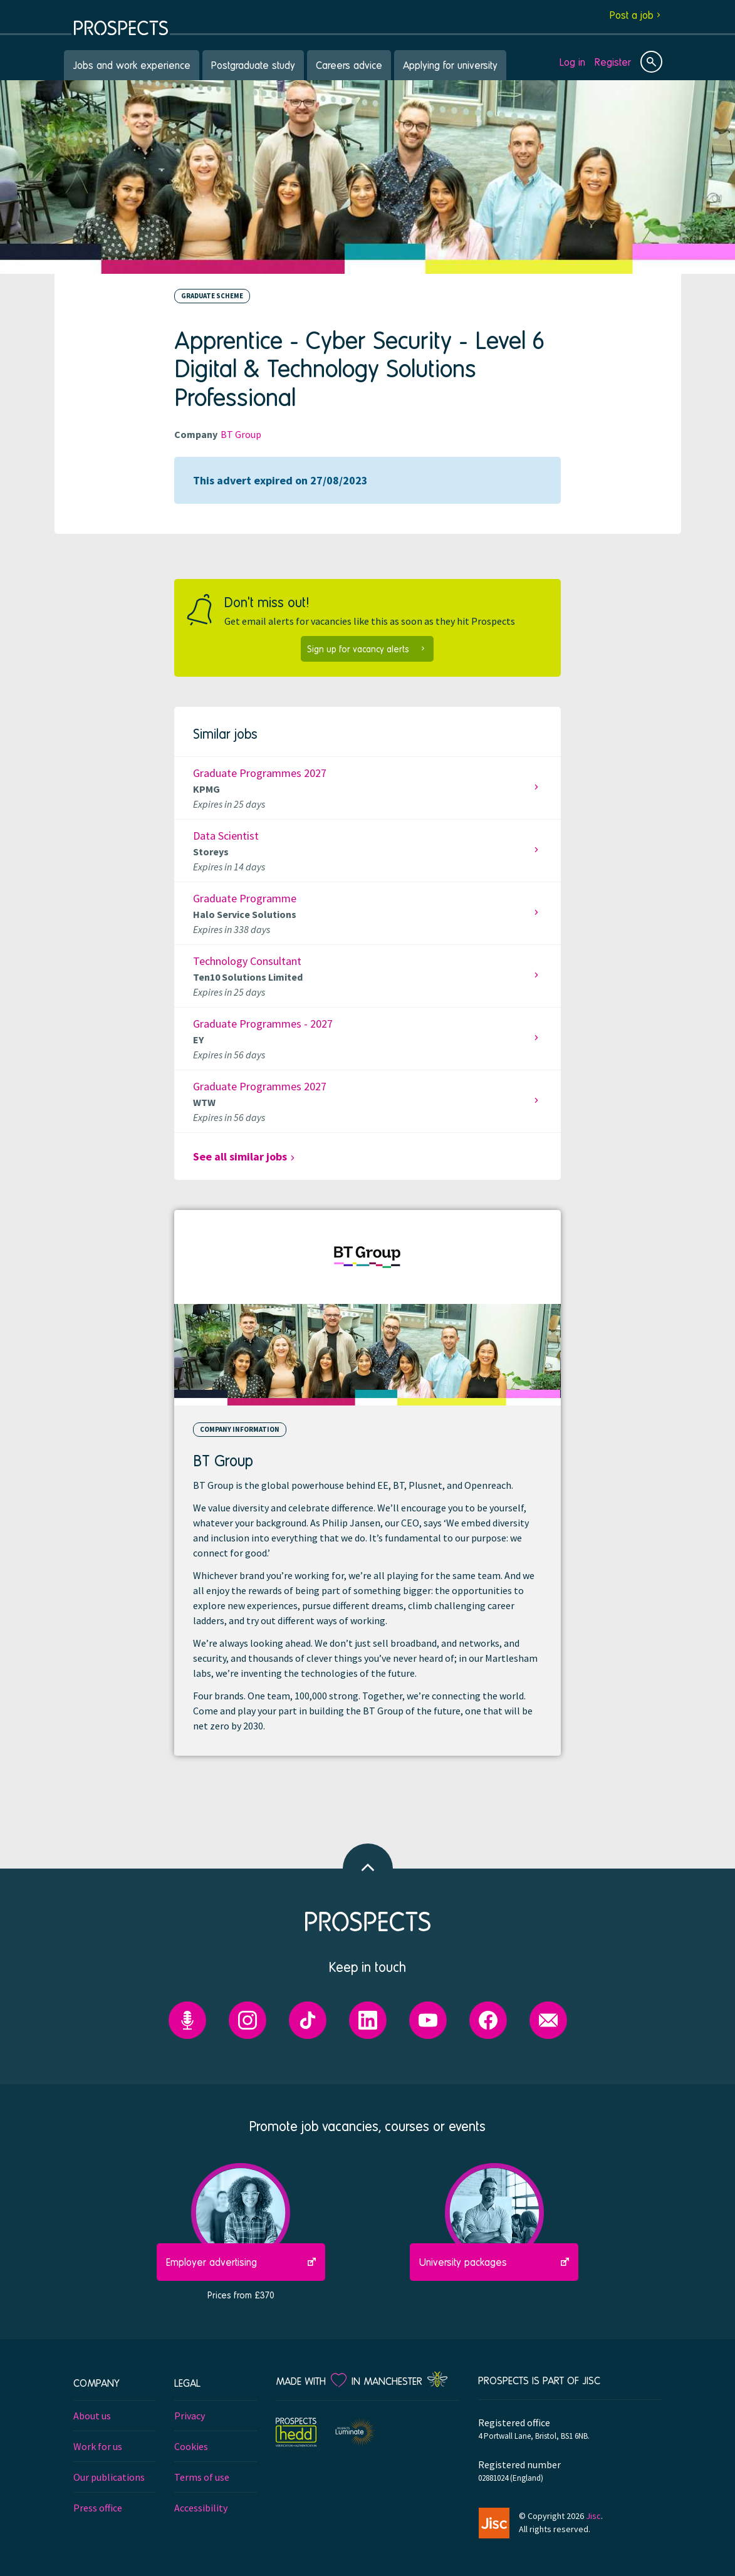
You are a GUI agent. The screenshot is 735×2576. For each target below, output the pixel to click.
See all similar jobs (240, 1156)
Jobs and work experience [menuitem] (131, 65)
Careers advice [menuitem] (349, 65)
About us (92, 2415)
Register (613, 62)
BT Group (241, 434)
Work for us (97, 2446)
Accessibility (200, 2507)
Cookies (191, 2446)
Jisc (593, 2515)
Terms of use (201, 2477)
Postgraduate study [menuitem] (253, 65)
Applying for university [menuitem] (450, 65)
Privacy (189, 2415)
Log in (572, 62)
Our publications (109, 2477)
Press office (97, 2507)
